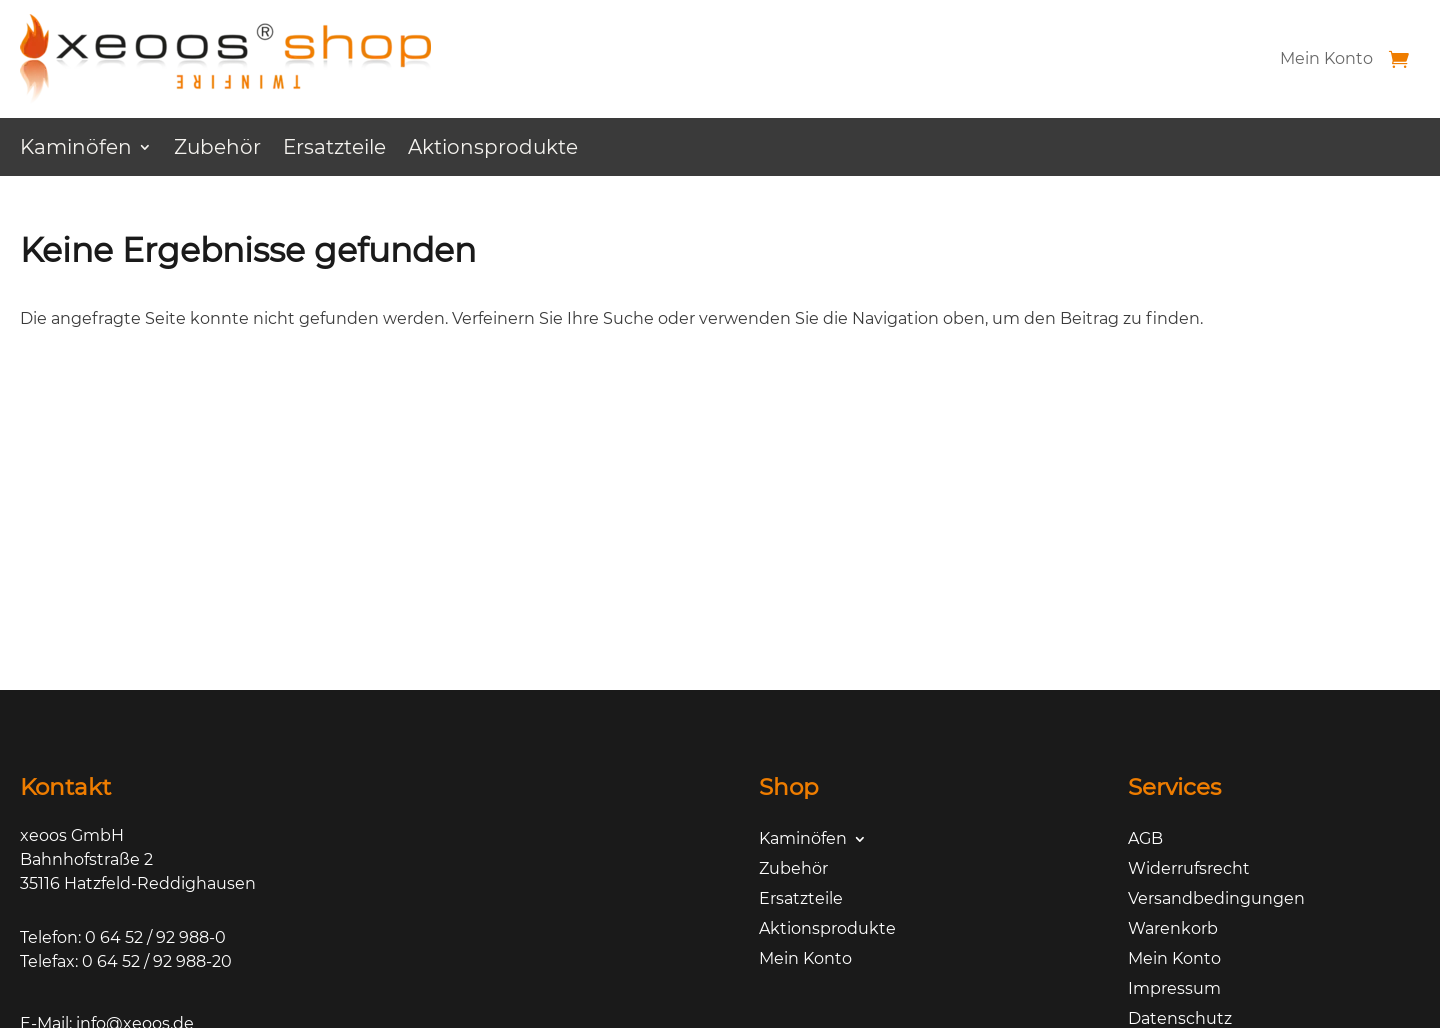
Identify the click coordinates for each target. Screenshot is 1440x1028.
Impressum (1174, 990)
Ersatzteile (334, 149)
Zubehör (217, 149)
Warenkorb (1173, 930)
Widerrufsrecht (1189, 870)
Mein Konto (1326, 58)
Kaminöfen (76, 149)
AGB (1145, 840)
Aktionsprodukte (493, 149)
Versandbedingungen (1216, 900)
